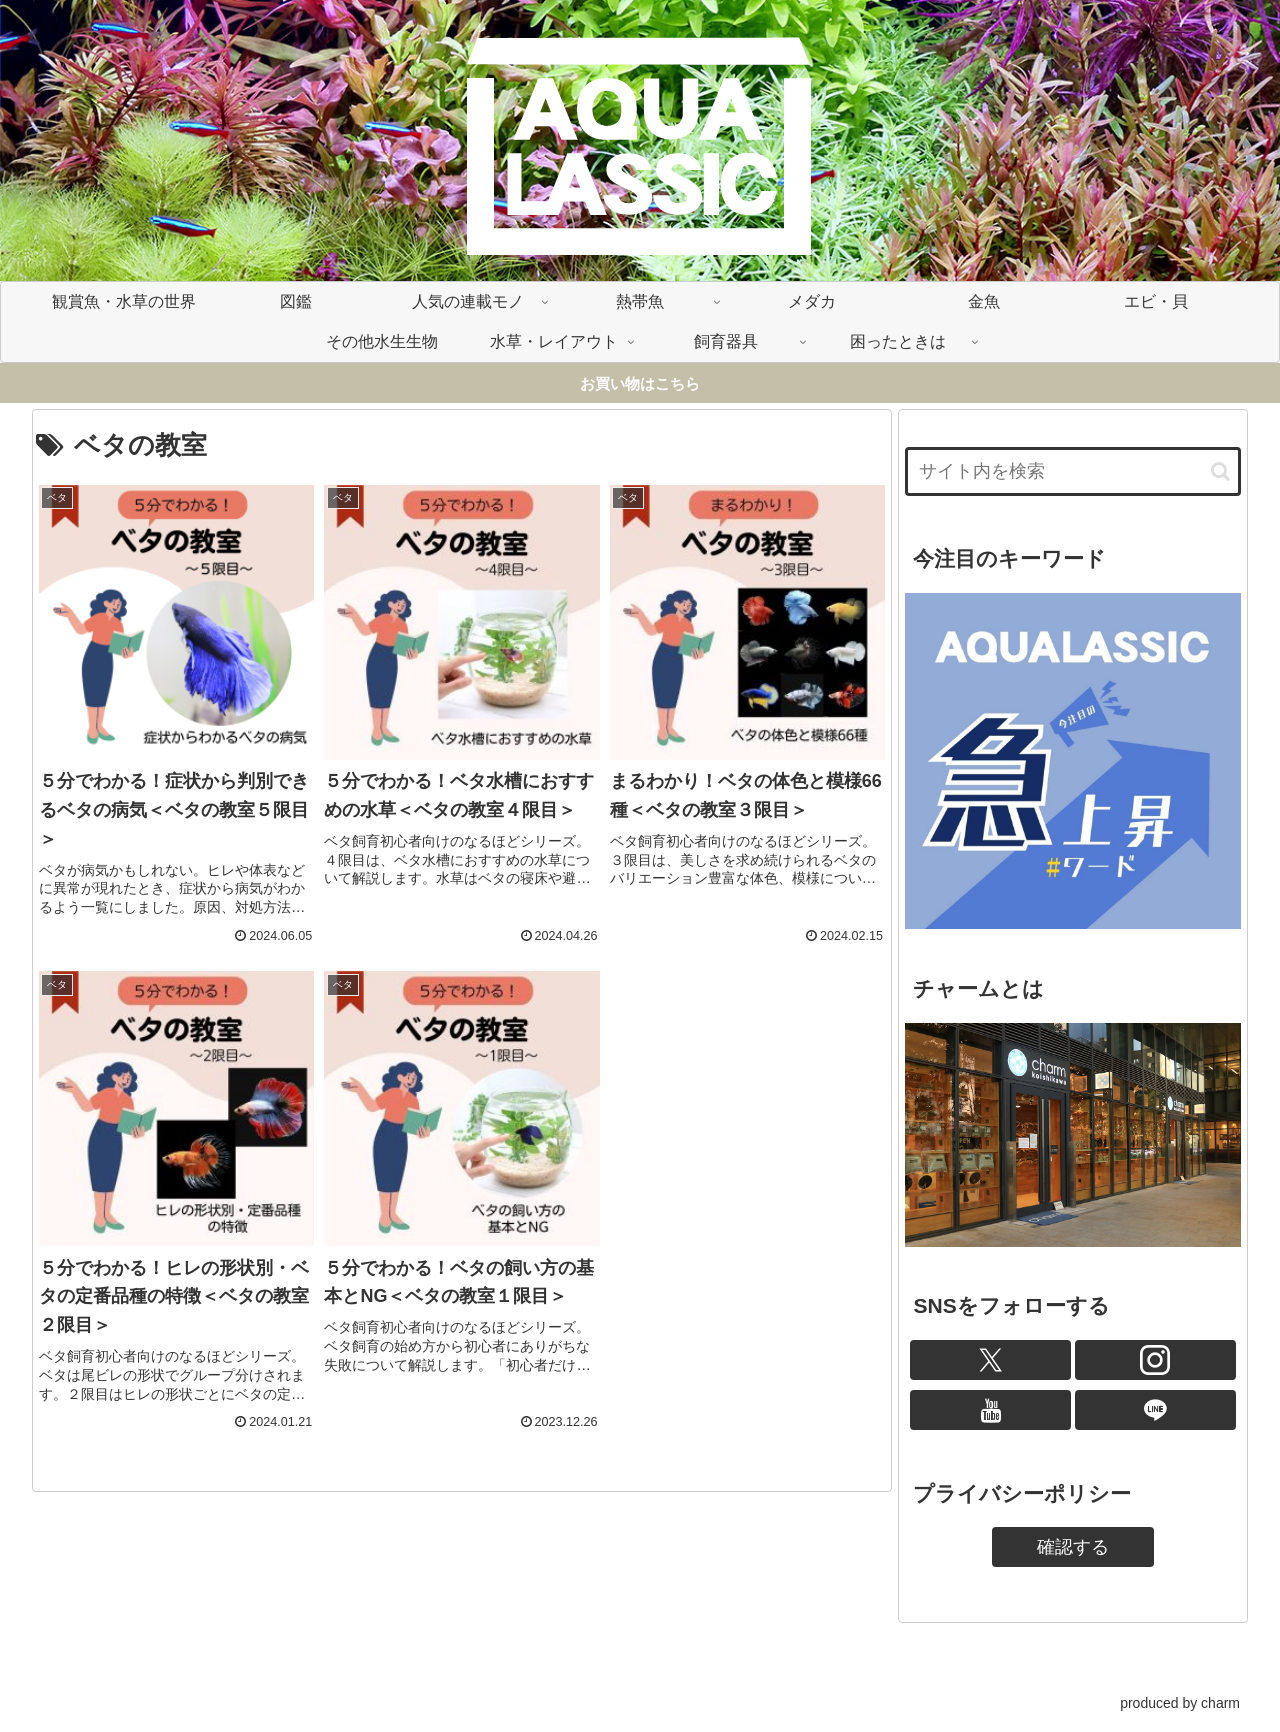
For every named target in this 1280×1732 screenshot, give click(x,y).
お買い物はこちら (640, 383)
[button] (1220, 471)
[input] (1073, 471)
